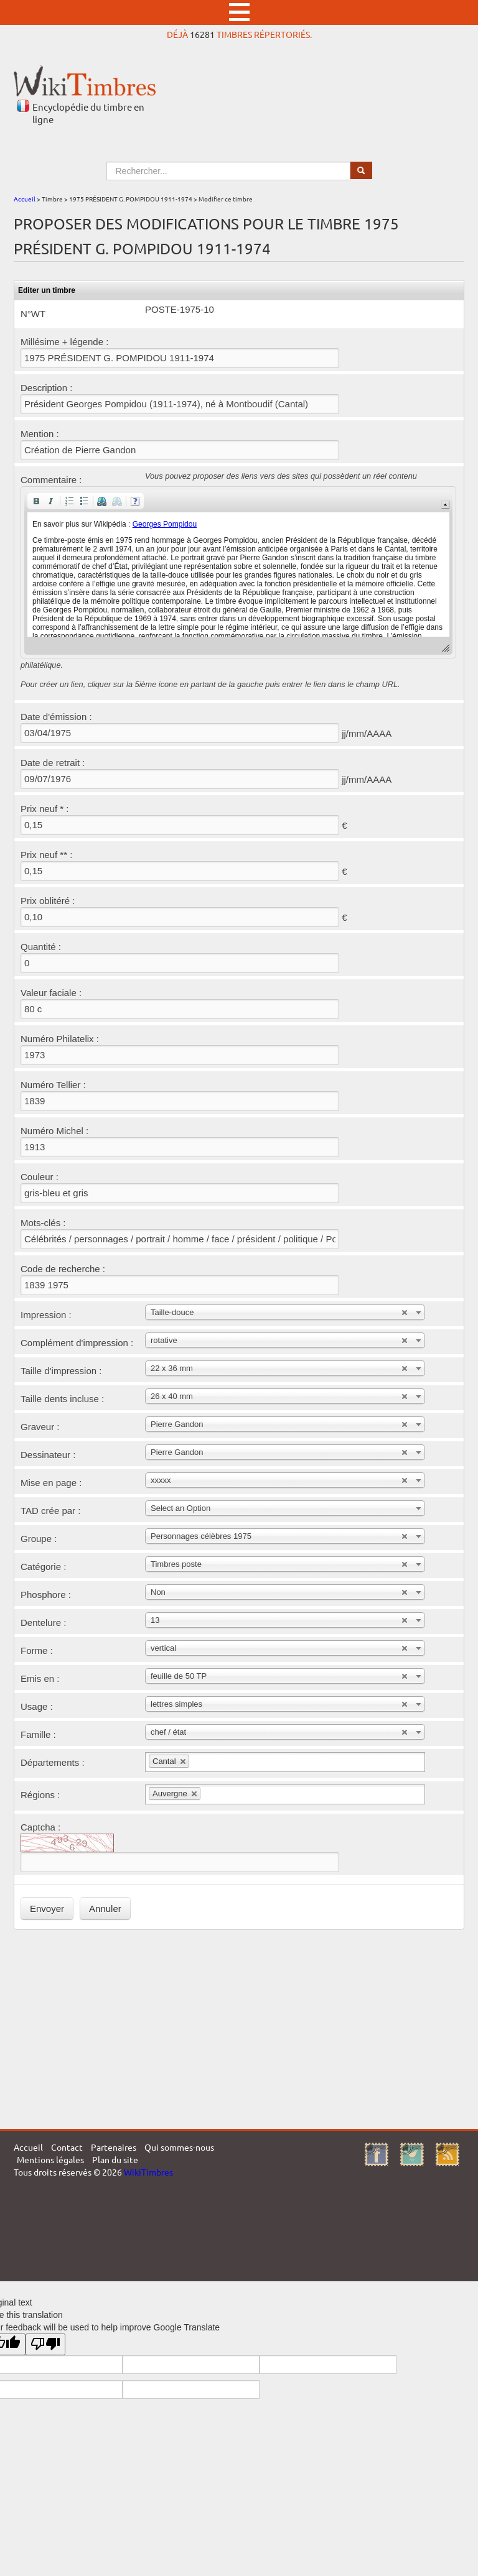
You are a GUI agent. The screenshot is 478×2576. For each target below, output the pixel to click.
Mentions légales (50, 2159)
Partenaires (113, 2147)
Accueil (24, 198)
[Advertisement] (239, 2029)
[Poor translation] (45, 2344)
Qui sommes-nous (179, 2147)
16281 (202, 34)
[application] (238, 572)
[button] (36, 501)
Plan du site (115, 2159)
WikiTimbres (148, 2171)
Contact (67, 2147)
